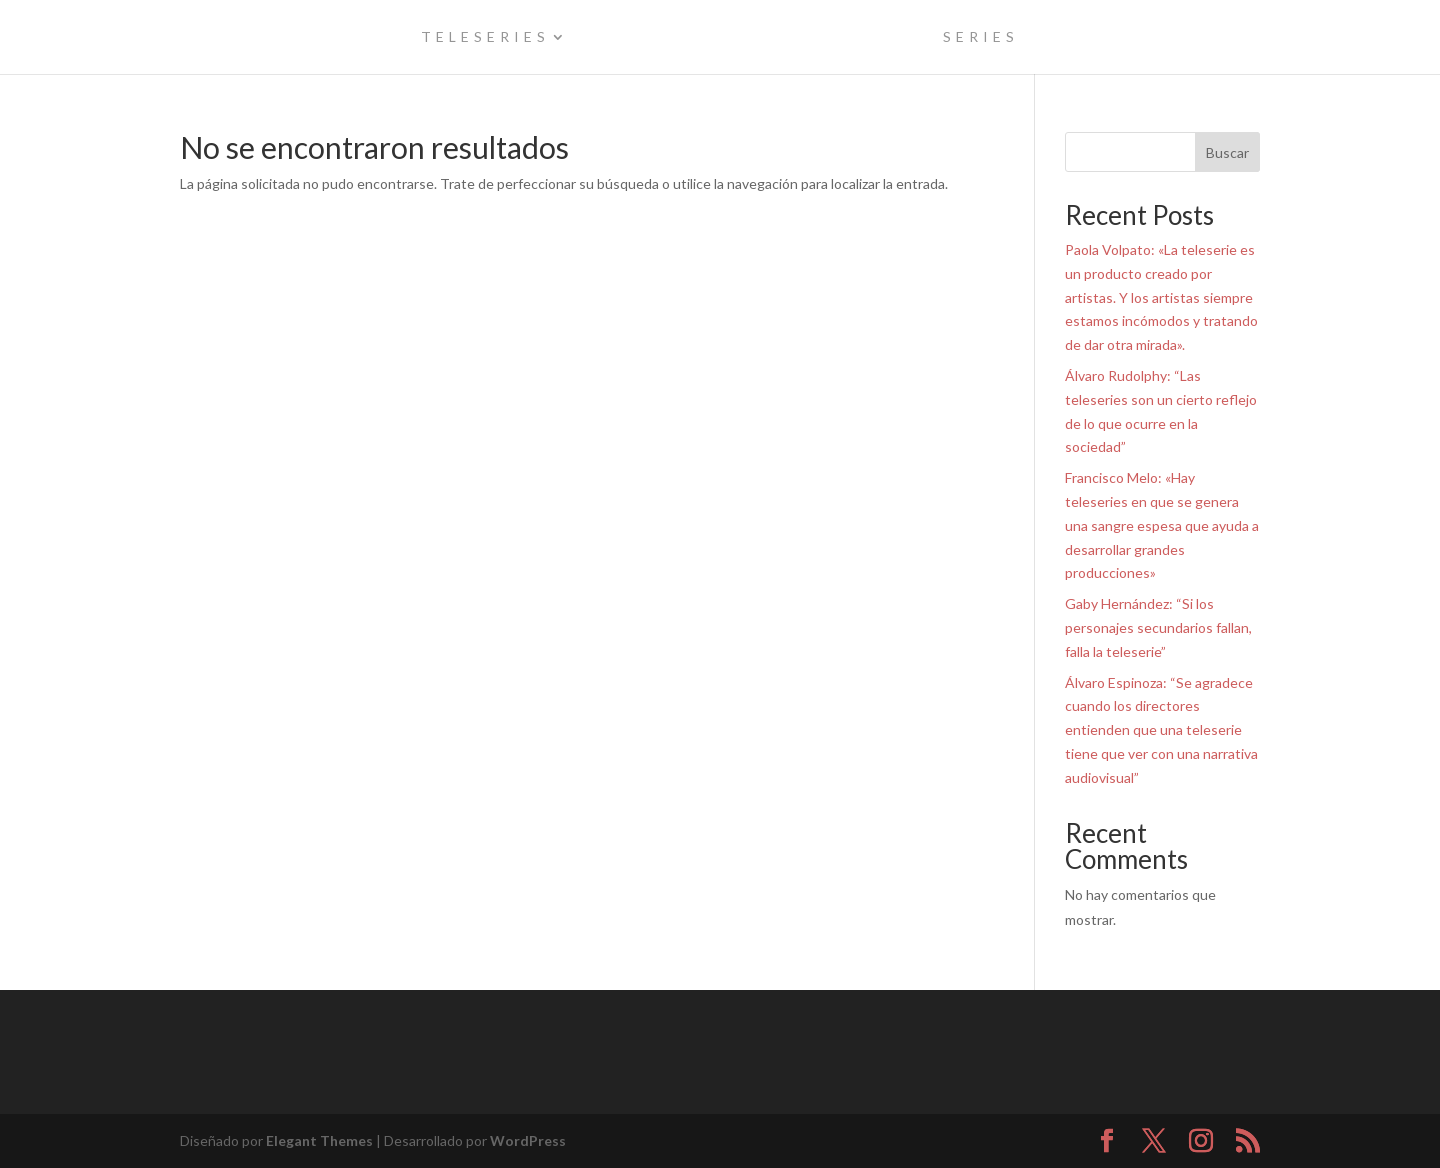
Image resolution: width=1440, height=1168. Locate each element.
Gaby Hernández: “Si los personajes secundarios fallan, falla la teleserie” (1158, 627)
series (981, 37)
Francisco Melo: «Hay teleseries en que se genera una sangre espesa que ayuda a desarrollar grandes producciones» (1162, 525)
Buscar (1227, 152)
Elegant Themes (319, 1140)
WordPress (528, 1140)
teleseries (485, 37)
